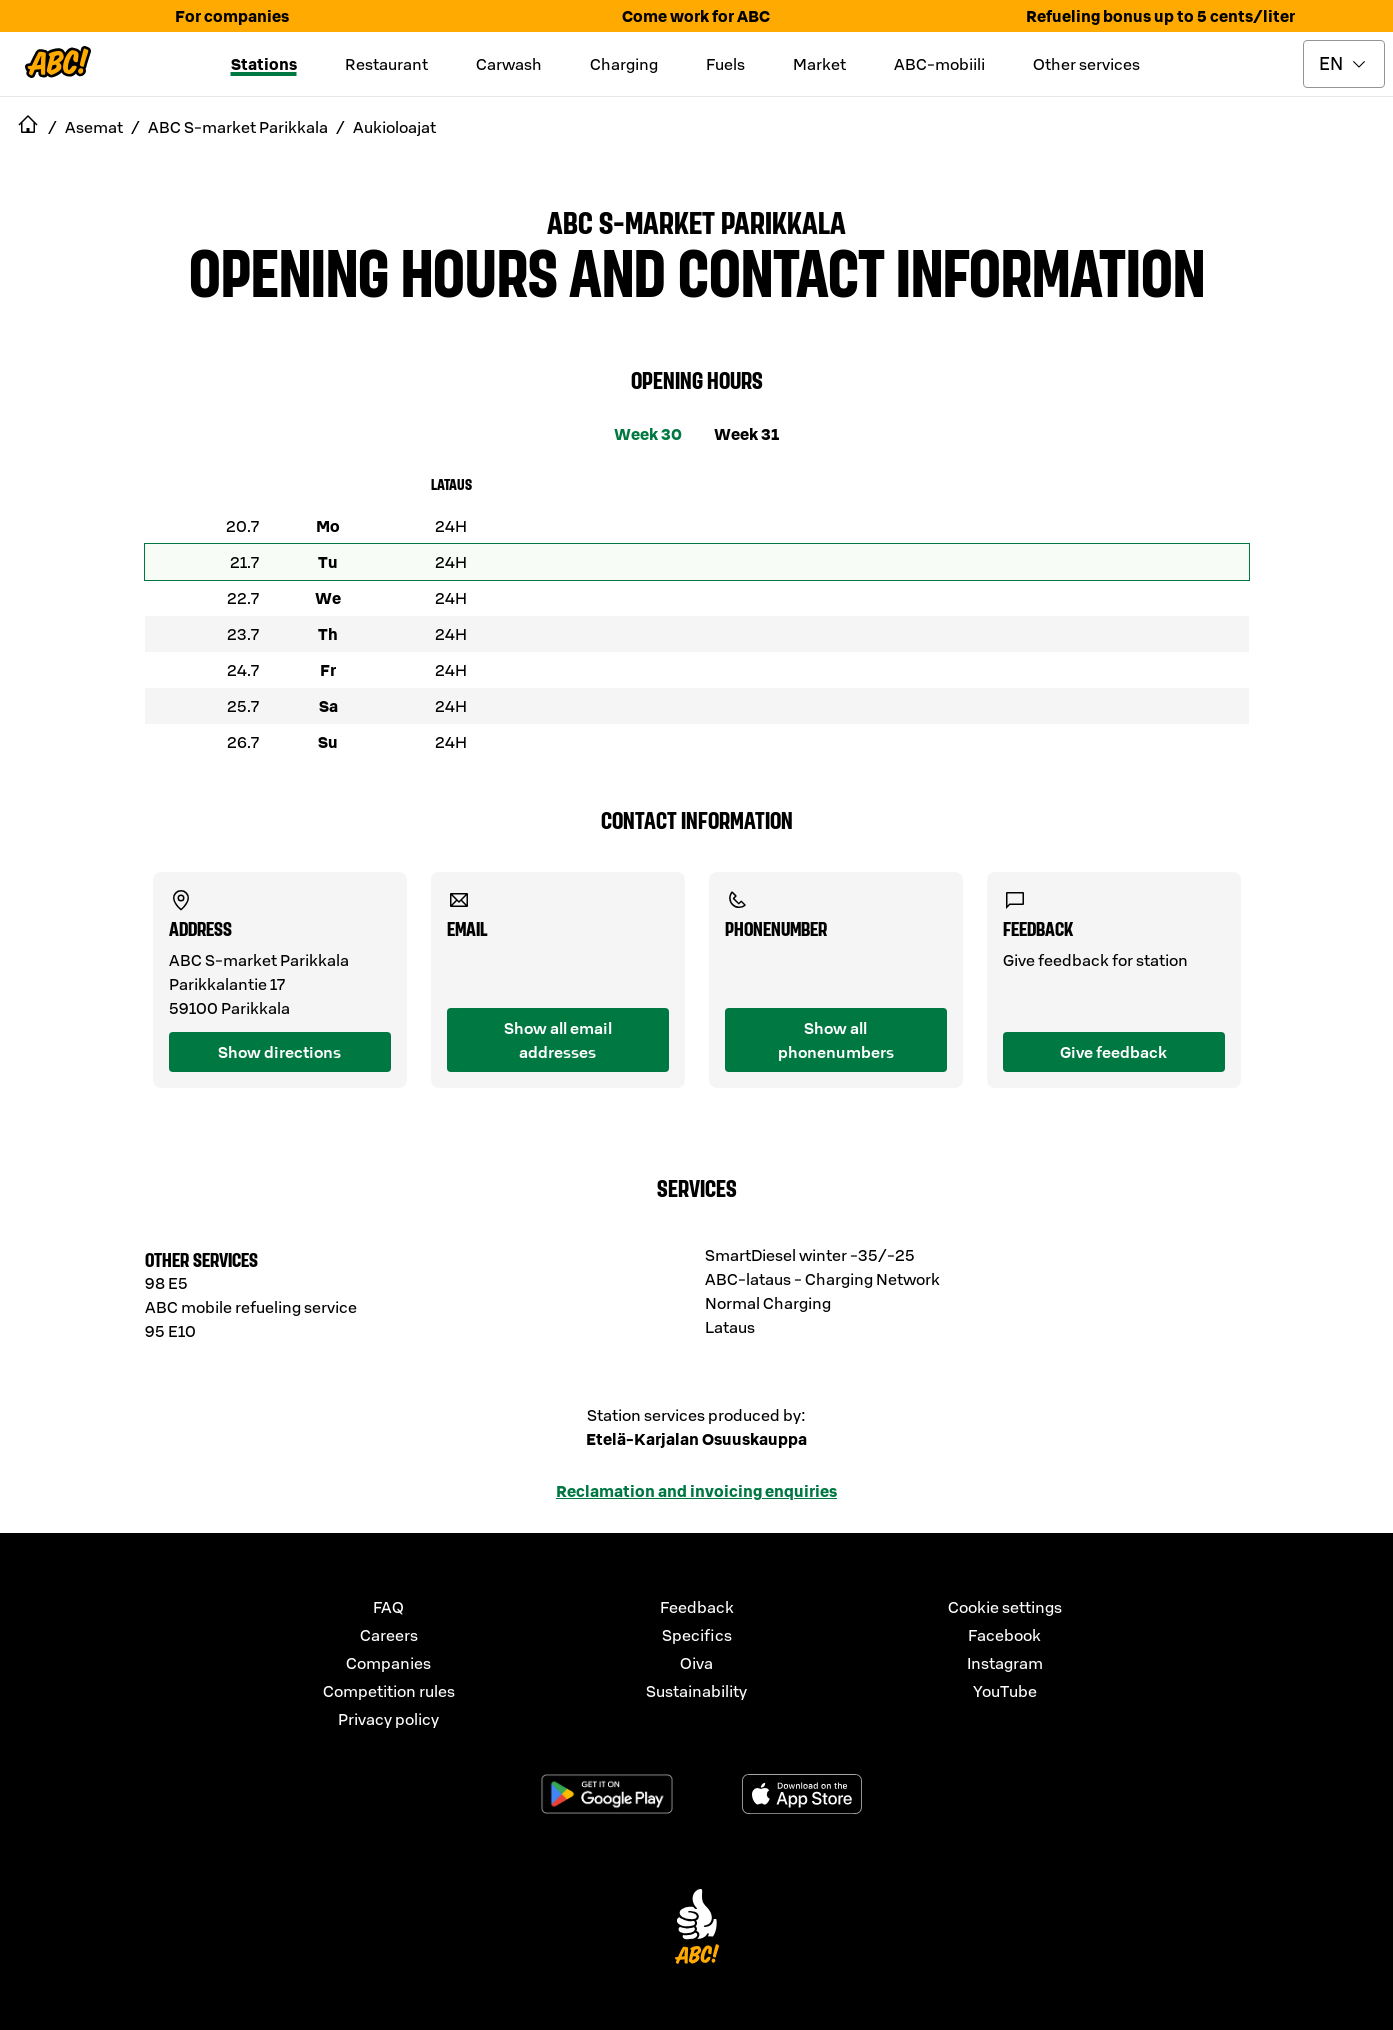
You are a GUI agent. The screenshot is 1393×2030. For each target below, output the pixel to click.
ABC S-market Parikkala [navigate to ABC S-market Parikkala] (238, 127)
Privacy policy (388, 1719)
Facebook (1004, 1635)
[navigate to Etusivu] (28, 127)
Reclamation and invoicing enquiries (696, 1491)
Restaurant (386, 64)
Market (819, 64)
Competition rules (389, 1691)
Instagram (1005, 1663)
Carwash (509, 64)
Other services (1086, 64)
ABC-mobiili (939, 64)
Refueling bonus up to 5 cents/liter (1160, 16)
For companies (232, 16)
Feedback (697, 1607)
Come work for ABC (696, 16)
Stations (264, 64)
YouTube (1005, 1691)
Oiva (696, 1663)
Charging (624, 64)
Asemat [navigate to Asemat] (94, 127)
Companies (388, 1663)
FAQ (388, 1607)
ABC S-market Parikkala (696, 221)
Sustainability (696, 1691)
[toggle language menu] (1344, 64)
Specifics (697, 1635)
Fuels (725, 64)
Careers (389, 1635)
